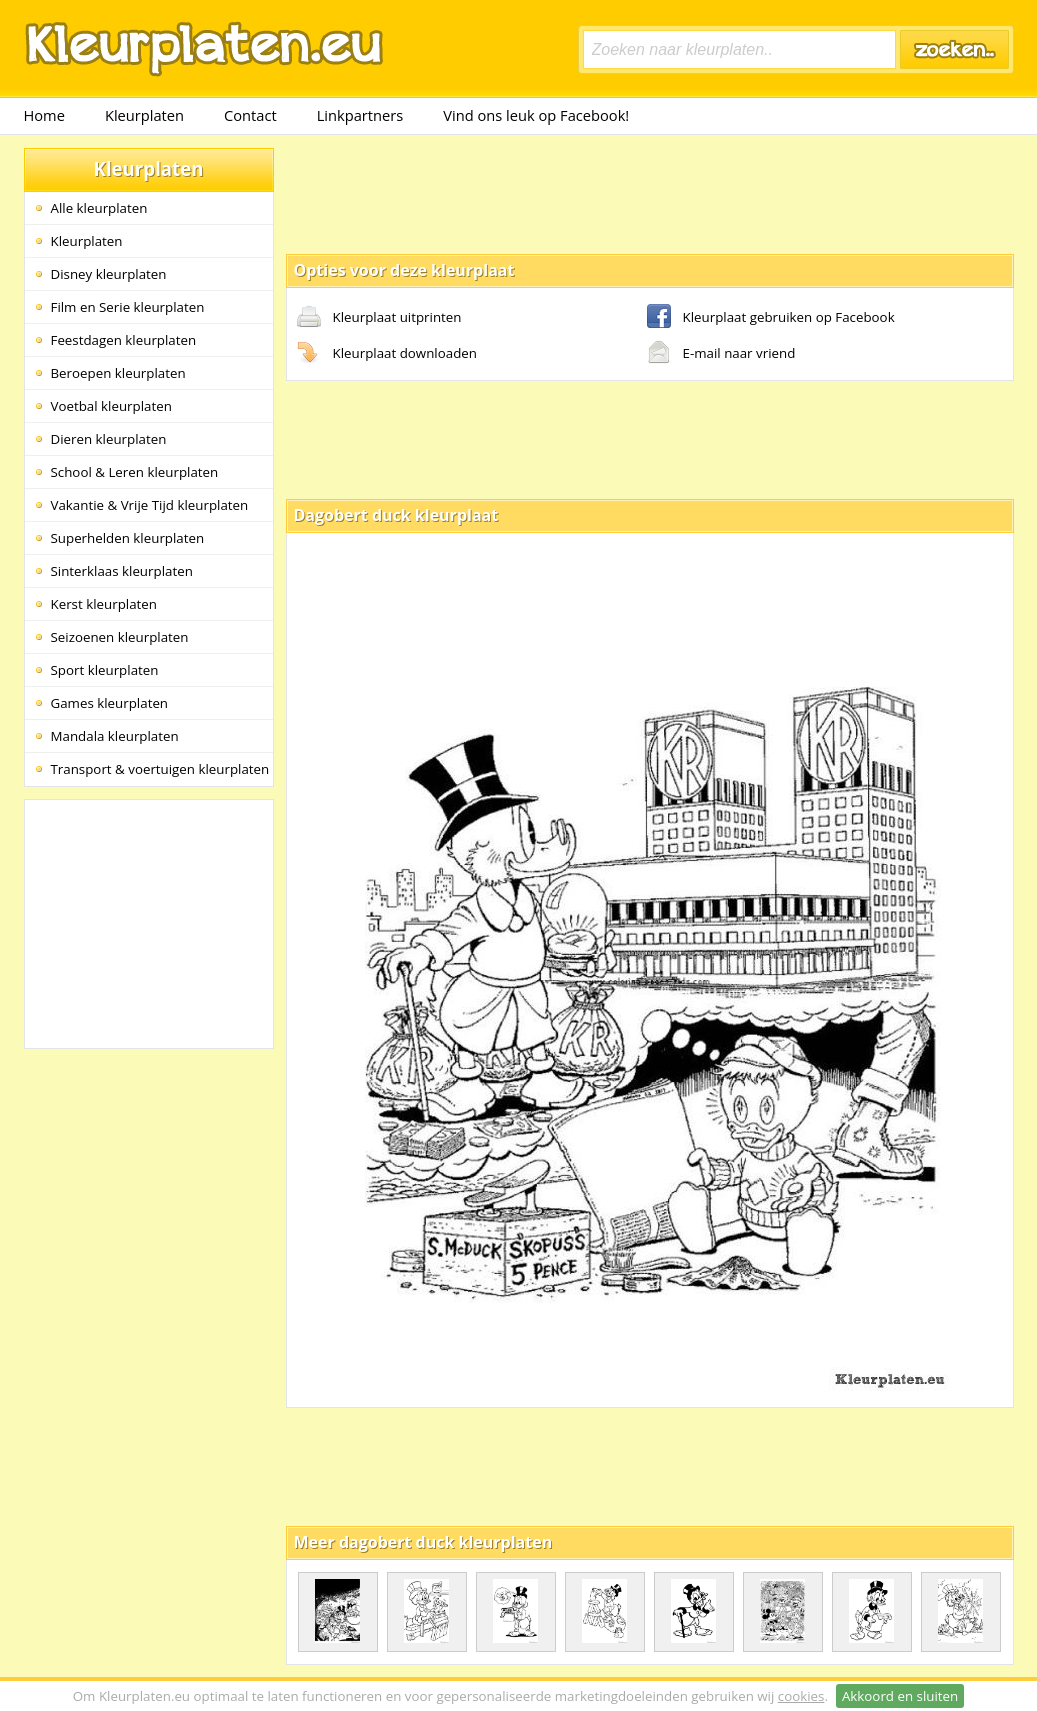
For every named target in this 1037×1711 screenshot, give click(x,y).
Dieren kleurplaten (109, 439)
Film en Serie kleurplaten (128, 307)
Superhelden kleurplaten (128, 538)
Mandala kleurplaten (115, 736)
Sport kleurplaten (105, 670)
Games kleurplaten (110, 703)
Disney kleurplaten (109, 274)
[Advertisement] (650, 193)
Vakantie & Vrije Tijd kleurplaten (150, 505)
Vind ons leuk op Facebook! (536, 115)
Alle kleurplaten (99, 208)
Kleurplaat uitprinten (379, 318)
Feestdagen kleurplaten (124, 340)
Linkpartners (360, 115)
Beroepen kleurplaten (118, 373)
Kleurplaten (144, 115)
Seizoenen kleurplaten (120, 637)
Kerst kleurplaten (104, 604)
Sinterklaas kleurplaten (122, 571)
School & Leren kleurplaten (135, 472)
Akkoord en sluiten (900, 1696)
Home (44, 115)
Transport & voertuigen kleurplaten (160, 769)
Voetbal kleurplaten (111, 406)
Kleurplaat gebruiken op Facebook (771, 318)
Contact (250, 115)
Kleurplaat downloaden (387, 354)
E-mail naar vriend (721, 354)
